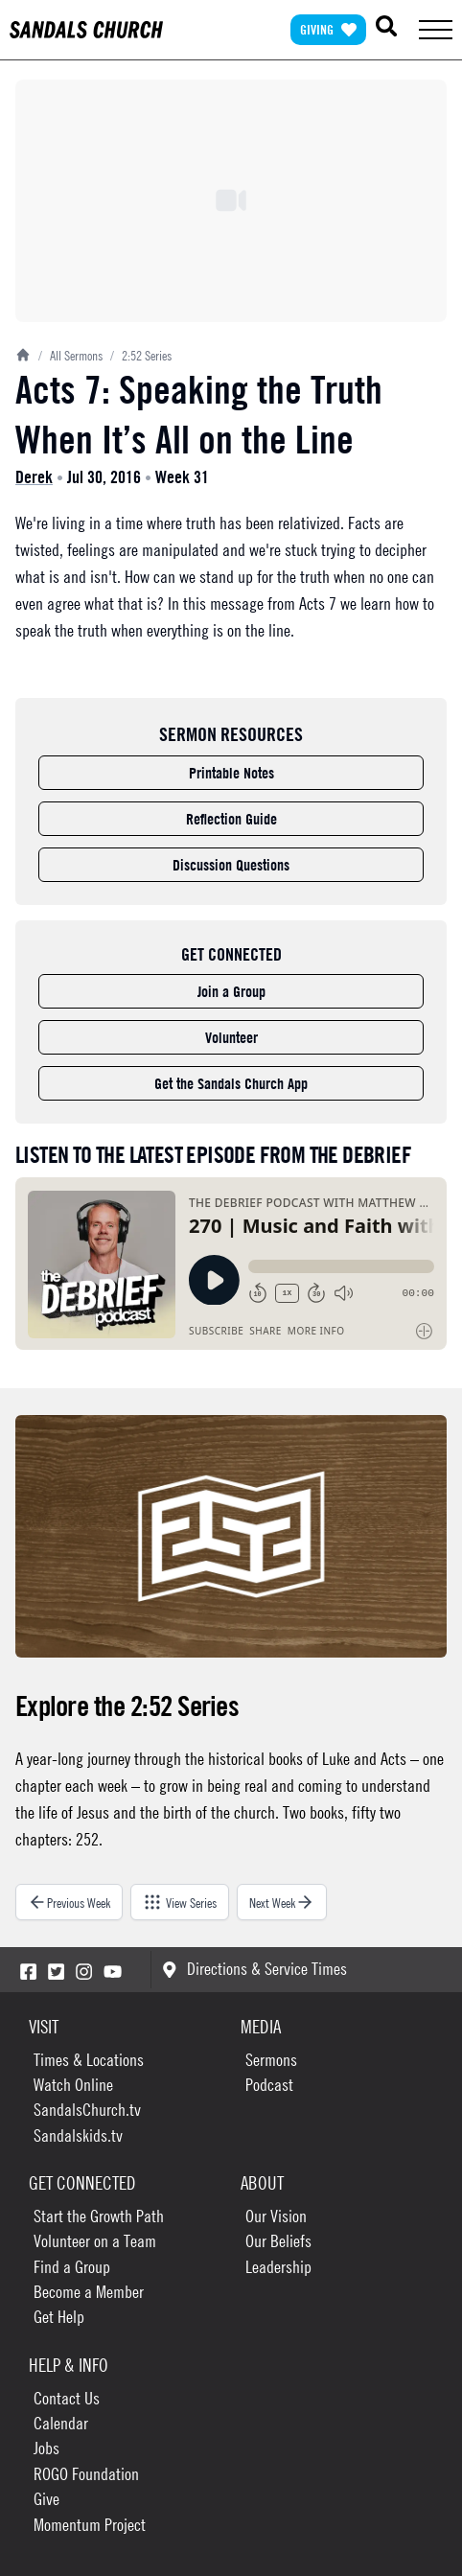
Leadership (278, 2267)
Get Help (59, 2317)
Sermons (271, 2060)
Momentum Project (90, 2525)
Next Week (281, 1902)
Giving (328, 29)
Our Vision (276, 2216)
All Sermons (70, 354)
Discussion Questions (231, 864)
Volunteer (231, 1037)
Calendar (61, 2423)
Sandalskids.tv (78, 2135)
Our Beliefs (278, 2241)
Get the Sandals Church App (231, 1083)
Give (46, 2499)
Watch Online (73, 2085)
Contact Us (67, 2398)
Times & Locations (89, 2060)
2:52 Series (141, 354)
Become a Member (89, 2292)
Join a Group (231, 991)
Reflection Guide (231, 818)
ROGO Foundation (86, 2474)
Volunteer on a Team (95, 2241)
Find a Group (72, 2267)
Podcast (269, 2085)
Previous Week (69, 1902)
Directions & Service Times (254, 1969)
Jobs (46, 2448)
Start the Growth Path (99, 2216)
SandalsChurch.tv (87, 2110)
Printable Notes (231, 772)
